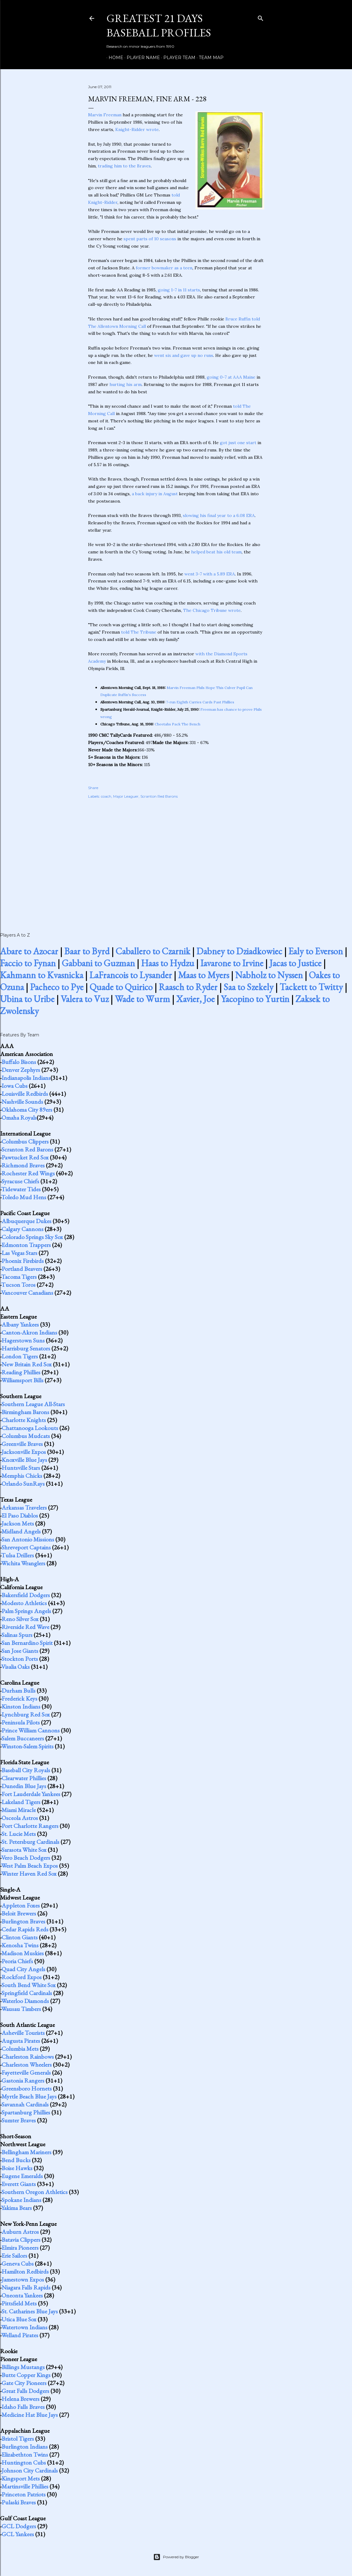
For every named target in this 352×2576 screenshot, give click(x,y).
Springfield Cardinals (27, 1993)
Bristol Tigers (18, 2439)
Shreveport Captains (26, 1547)
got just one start (238, 442)
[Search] (260, 17)
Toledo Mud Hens (23, 1197)
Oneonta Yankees (22, 2295)
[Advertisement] (176, 859)
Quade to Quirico (121, 987)
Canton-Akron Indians (29, 1332)
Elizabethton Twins (25, 2454)
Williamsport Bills (22, 1380)
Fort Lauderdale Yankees (31, 1794)
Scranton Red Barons (159, 796)
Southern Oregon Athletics (35, 2192)
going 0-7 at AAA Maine (231, 377)
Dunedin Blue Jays (24, 1786)
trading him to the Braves (124, 166)
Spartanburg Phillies (26, 2112)
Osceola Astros (20, 1818)
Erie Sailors (14, 2256)
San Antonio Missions (28, 1539)
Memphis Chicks (22, 1476)
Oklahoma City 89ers (27, 1110)
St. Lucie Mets (19, 1834)
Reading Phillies (21, 1372)
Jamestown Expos (23, 2279)
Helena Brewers (20, 2399)
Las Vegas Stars (19, 1253)
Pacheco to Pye (56, 987)
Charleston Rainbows (28, 2057)
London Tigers (20, 1356)
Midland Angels (21, 1531)
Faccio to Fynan (28, 963)
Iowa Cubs (15, 1086)
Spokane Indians (21, 2200)
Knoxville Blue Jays (24, 1460)
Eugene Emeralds (22, 2176)
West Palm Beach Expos (29, 1866)
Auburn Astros (20, 2232)
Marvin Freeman (104, 115)
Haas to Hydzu (167, 963)
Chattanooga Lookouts (30, 1428)
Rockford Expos (22, 1977)
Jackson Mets (18, 1523)
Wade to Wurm (142, 999)
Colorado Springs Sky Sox (32, 1237)
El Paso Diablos (20, 1515)
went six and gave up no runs (183, 355)
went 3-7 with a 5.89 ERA (209, 574)
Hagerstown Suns (23, 1340)
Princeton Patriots (24, 2494)
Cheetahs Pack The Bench (177, 724)
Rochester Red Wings (28, 1173)
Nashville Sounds (22, 1102)
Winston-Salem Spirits (27, 1746)
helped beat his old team (216, 552)
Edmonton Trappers (26, 1245)
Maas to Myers (203, 975)
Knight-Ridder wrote (137, 129)
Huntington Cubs (24, 2462)
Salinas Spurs (17, 1635)
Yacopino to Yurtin (255, 999)
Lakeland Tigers (21, 1802)
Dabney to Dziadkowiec (239, 951)
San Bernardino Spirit (27, 1643)
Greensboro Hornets (27, 2088)
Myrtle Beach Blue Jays (29, 2096)
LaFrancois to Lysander (130, 975)
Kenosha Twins (20, 1945)
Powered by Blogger (176, 2557)
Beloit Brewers (19, 1913)
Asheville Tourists (23, 2033)
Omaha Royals (19, 1117)
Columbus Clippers (25, 1141)
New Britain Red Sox (27, 1364)
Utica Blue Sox (19, 2319)
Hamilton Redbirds (25, 2271)
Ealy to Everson (315, 951)
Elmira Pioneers (20, 2248)
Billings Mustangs (23, 2367)
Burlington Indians (25, 2447)
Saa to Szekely (248, 987)
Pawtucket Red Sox (25, 1157)
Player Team (177, 57)
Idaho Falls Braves (23, 2407)
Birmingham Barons (25, 1412)
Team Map (209, 57)
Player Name (141, 57)
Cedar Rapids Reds (25, 1929)
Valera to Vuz (85, 999)
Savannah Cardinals (25, 2104)
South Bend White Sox (29, 1985)
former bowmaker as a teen (164, 268)
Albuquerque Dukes (26, 1221)
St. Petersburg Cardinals (30, 1842)
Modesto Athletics (24, 1603)
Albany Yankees (20, 1324)
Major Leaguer (126, 796)
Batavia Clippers (21, 2240)
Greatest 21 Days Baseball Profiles (158, 25)
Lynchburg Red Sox (26, 1714)
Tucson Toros (18, 1285)
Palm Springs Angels (26, 1611)
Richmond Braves (23, 1165)
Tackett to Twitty (311, 987)
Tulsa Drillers (17, 1555)
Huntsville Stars (21, 1468)
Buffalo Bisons (19, 1062)
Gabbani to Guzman (98, 963)
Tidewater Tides (21, 1189)
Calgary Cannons (22, 1229)
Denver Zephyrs (21, 1070)
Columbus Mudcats (26, 1436)
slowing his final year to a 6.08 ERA (219, 515)
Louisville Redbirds (25, 1094)
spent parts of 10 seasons (150, 239)
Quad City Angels (23, 1969)
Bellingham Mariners (26, 2152)
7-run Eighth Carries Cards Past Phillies (200, 702)
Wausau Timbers (21, 2009)
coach (106, 796)
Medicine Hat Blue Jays (30, 2415)
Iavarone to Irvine (231, 963)
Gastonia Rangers (23, 2080)
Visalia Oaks (15, 1667)
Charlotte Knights (24, 1420)
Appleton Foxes (21, 1905)
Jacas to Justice (295, 963)
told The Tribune (138, 632)
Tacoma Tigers (19, 1277)
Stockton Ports (20, 1659)
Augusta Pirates (21, 2041)
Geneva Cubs (18, 2263)
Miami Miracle (19, 1810)
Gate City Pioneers (24, 2383)
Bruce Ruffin (237, 319)
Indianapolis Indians (26, 1078)
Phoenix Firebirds (23, 1261)
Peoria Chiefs (17, 1961)
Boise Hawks (17, 2168)
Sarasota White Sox (24, 1850)
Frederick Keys (19, 1698)
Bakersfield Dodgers (26, 1595)
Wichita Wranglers (23, 1563)
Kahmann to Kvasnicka (41, 975)
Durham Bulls (18, 1690)
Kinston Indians (21, 1706)
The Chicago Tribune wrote (212, 610)
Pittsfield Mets (19, 2303)
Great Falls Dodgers (25, 2391)
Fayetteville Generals (26, 2072)
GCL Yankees (18, 2534)
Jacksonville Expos (24, 1452)
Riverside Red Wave (25, 1627)
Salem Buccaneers (23, 1738)
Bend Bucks (16, 2160)
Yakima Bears (16, 2208)
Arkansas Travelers (24, 1507)
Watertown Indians (24, 2327)
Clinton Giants (20, 1937)
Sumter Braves (19, 2120)
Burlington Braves (23, 1921)
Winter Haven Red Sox (29, 1874)
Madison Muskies (23, 1953)
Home (113, 57)
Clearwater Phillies (24, 1778)
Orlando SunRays (23, 1484)
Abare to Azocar (29, 951)
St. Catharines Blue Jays (30, 2311)
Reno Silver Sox (20, 1619)
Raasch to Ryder (188, 987)
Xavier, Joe (195, 999)
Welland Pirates (19, 2335)
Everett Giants (19, 2184)
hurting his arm (125, 384)
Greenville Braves (22, 1444)
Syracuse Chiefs (20, 1181)
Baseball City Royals (26, 1770)
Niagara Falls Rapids (26, 2287)
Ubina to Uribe (27, 999)
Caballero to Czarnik (153, 951)
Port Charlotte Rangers (30, 1826)
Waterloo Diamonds (25, 2001)
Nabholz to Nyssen (269, 975)
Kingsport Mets (21, 2478)
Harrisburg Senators (26, 1348)
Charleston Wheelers (27, 2065)
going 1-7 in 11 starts (179, 290)
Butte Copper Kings (26, 2375)
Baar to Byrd (86, 951)
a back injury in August (155, 493)
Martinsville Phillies (25, 2486)
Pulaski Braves (19, 2502)
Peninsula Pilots (21, 1722)
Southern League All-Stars (33, 1404)
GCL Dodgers (19, 2526)
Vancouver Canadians (27, 1293)
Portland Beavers (22, 1269)
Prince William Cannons (31, 1730)
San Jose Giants (20, 1651)
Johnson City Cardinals (30, 2470)
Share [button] (93, 787)
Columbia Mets (20, 2049)
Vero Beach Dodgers (25, 1858)
